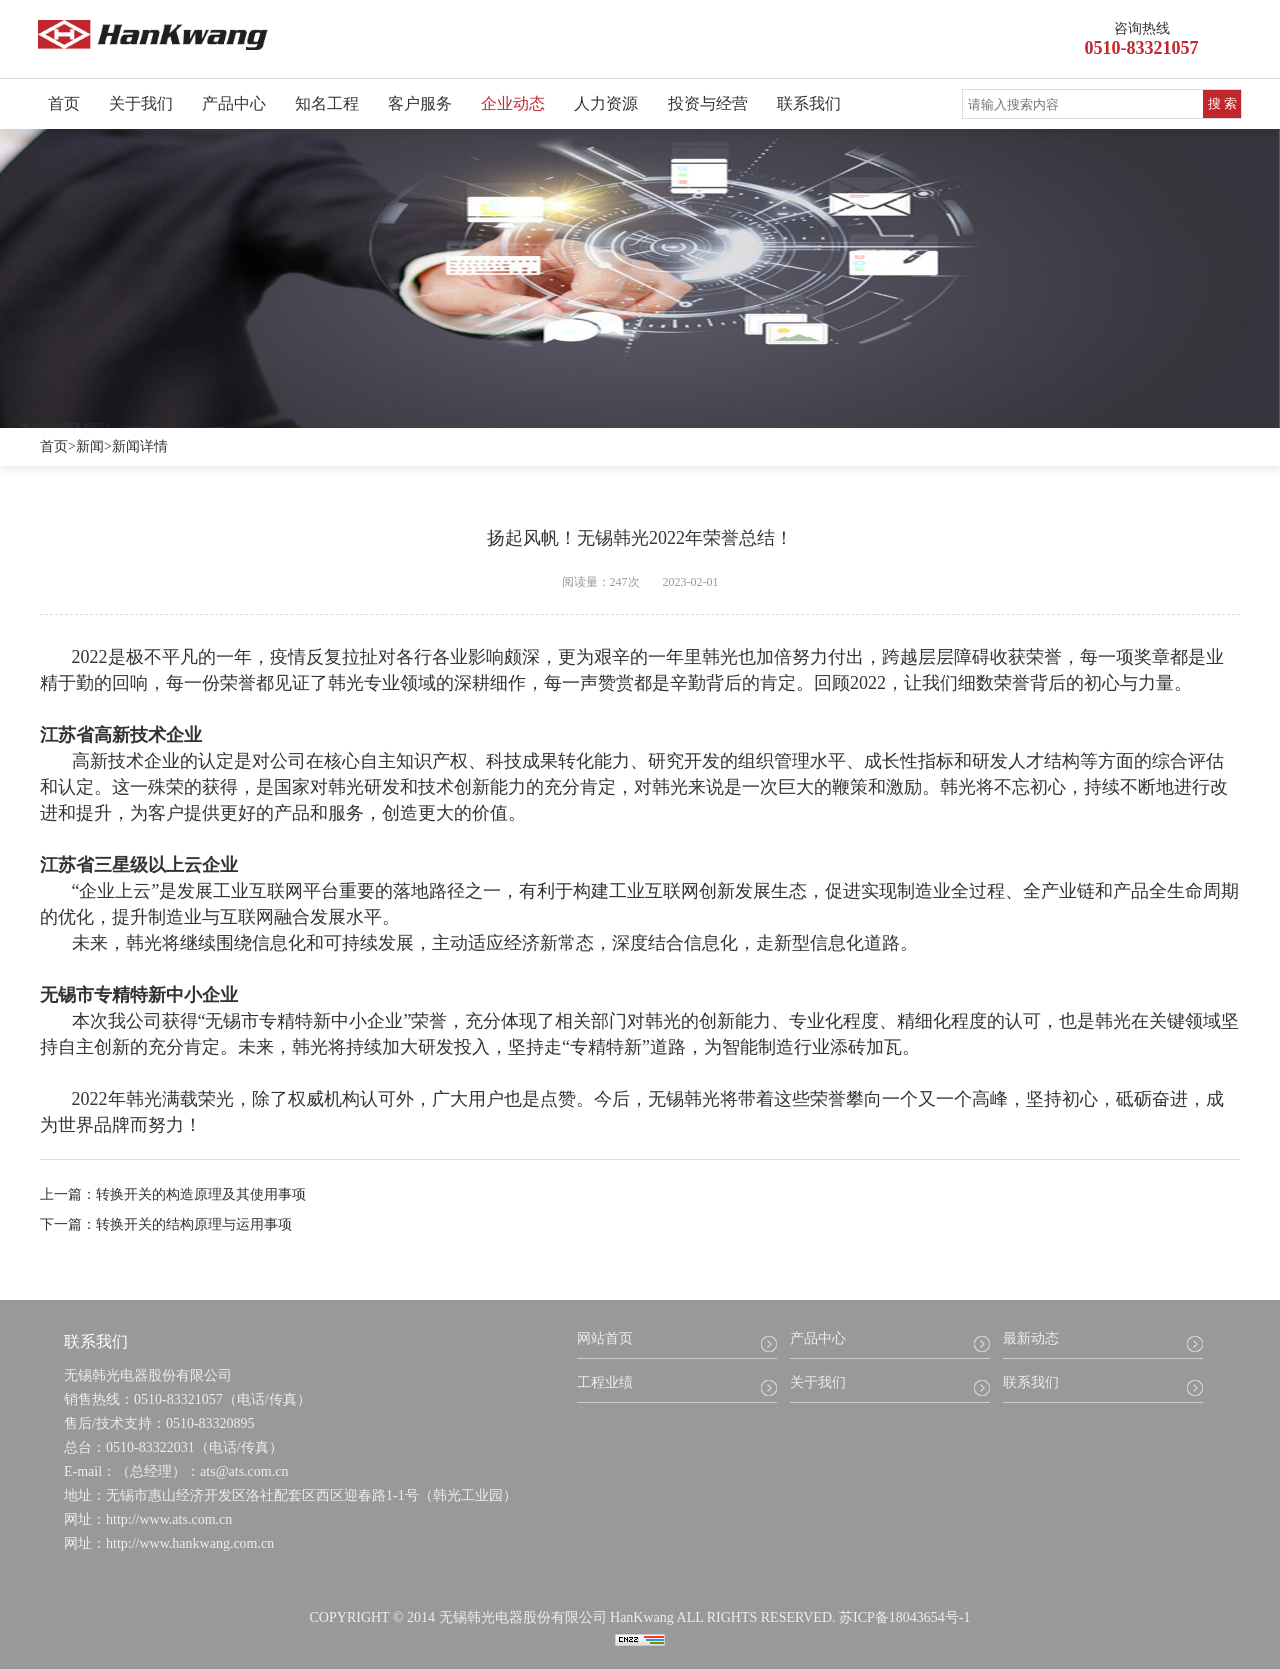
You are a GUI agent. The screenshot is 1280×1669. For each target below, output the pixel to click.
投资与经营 (708, 103)
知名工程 (327, 103)
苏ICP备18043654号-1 (904, 1617)
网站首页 (605, 1338)
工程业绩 (605, 1382)
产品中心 (234, 103)
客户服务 (420, 103)
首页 (64, 103)
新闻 (90, 446)
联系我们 (809, 103)
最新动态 (1031, 1338)
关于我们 (141, 103)
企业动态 (513, 103)
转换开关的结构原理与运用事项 (194, 1224)
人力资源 (606, 103)
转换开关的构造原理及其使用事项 (201, 1194)
